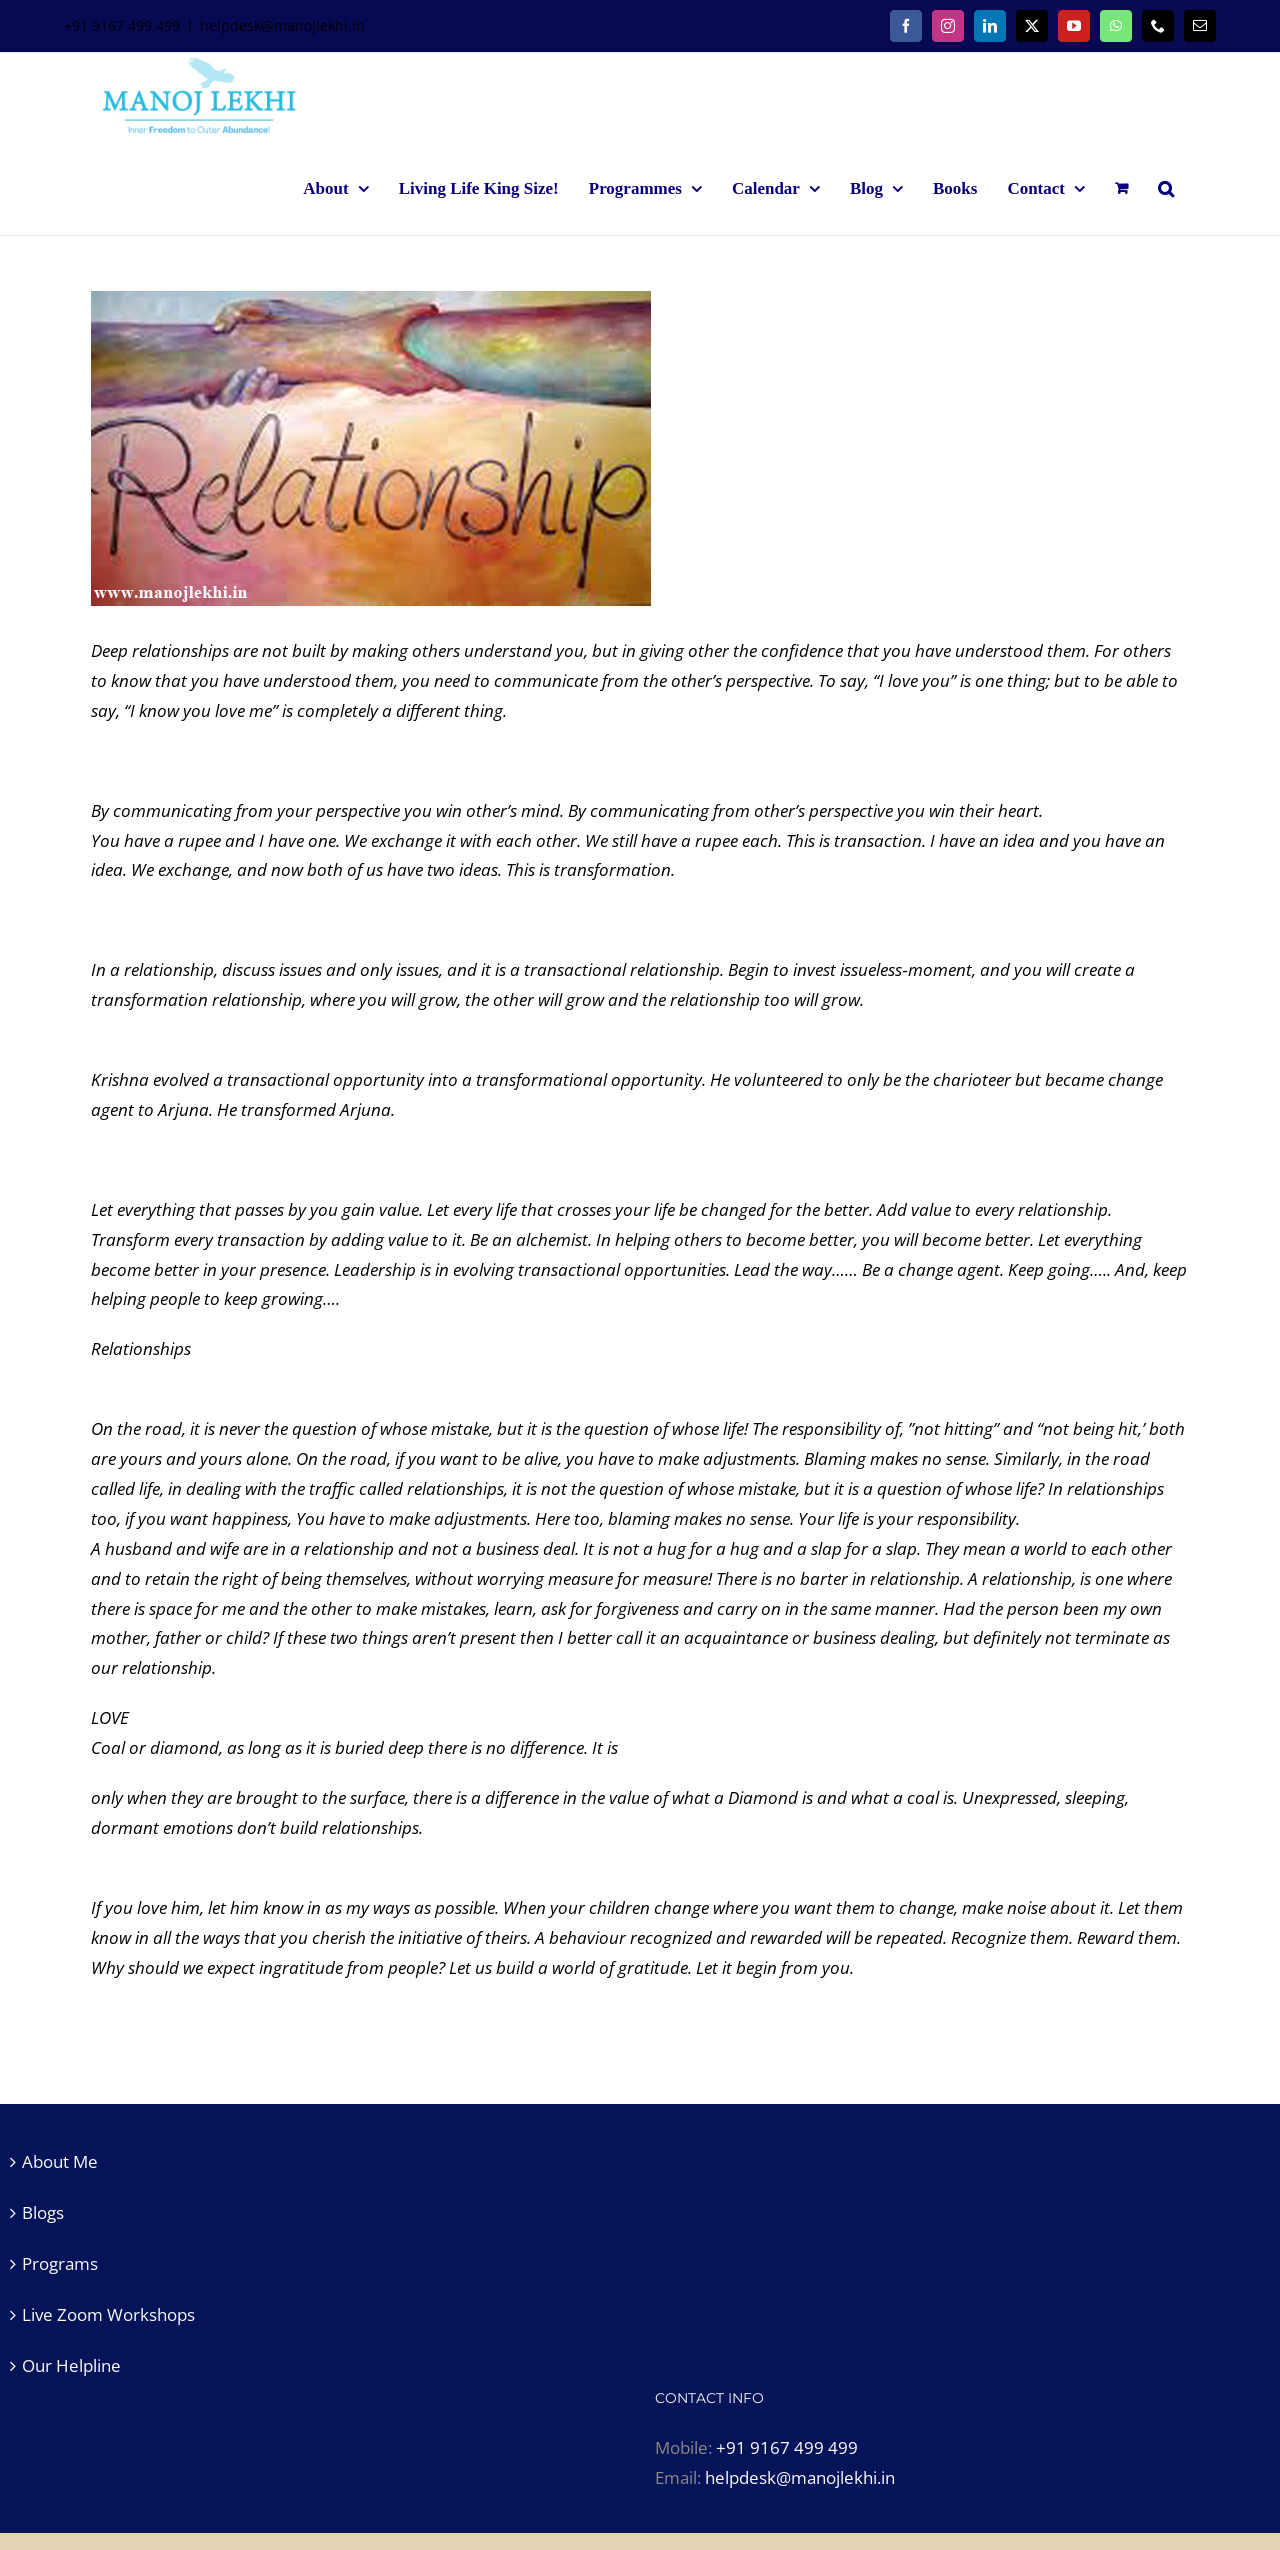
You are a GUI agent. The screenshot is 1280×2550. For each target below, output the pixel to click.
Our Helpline (71, 2365)
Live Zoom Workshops (108, 2314)
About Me (60, 2161)
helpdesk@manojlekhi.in (282, 25)
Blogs (43, 2212)
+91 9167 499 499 (787, 2447)
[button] (1166, 188)
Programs (60, 2263)
